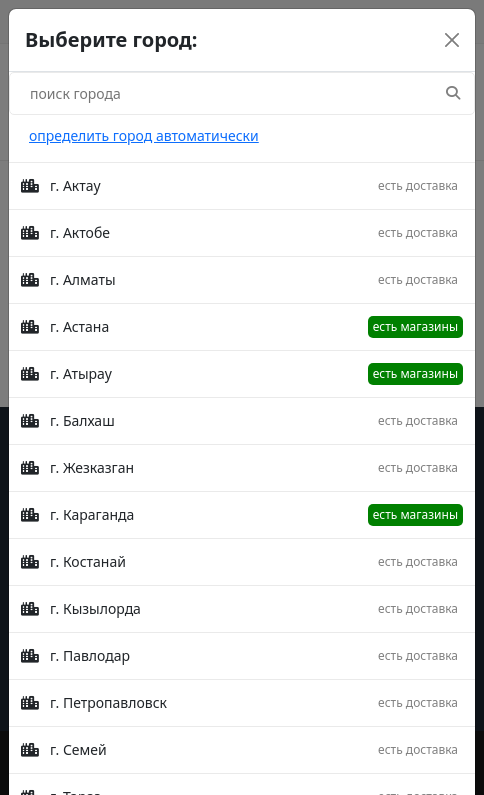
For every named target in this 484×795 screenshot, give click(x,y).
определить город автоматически (144, 135)
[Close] (452, 40)
